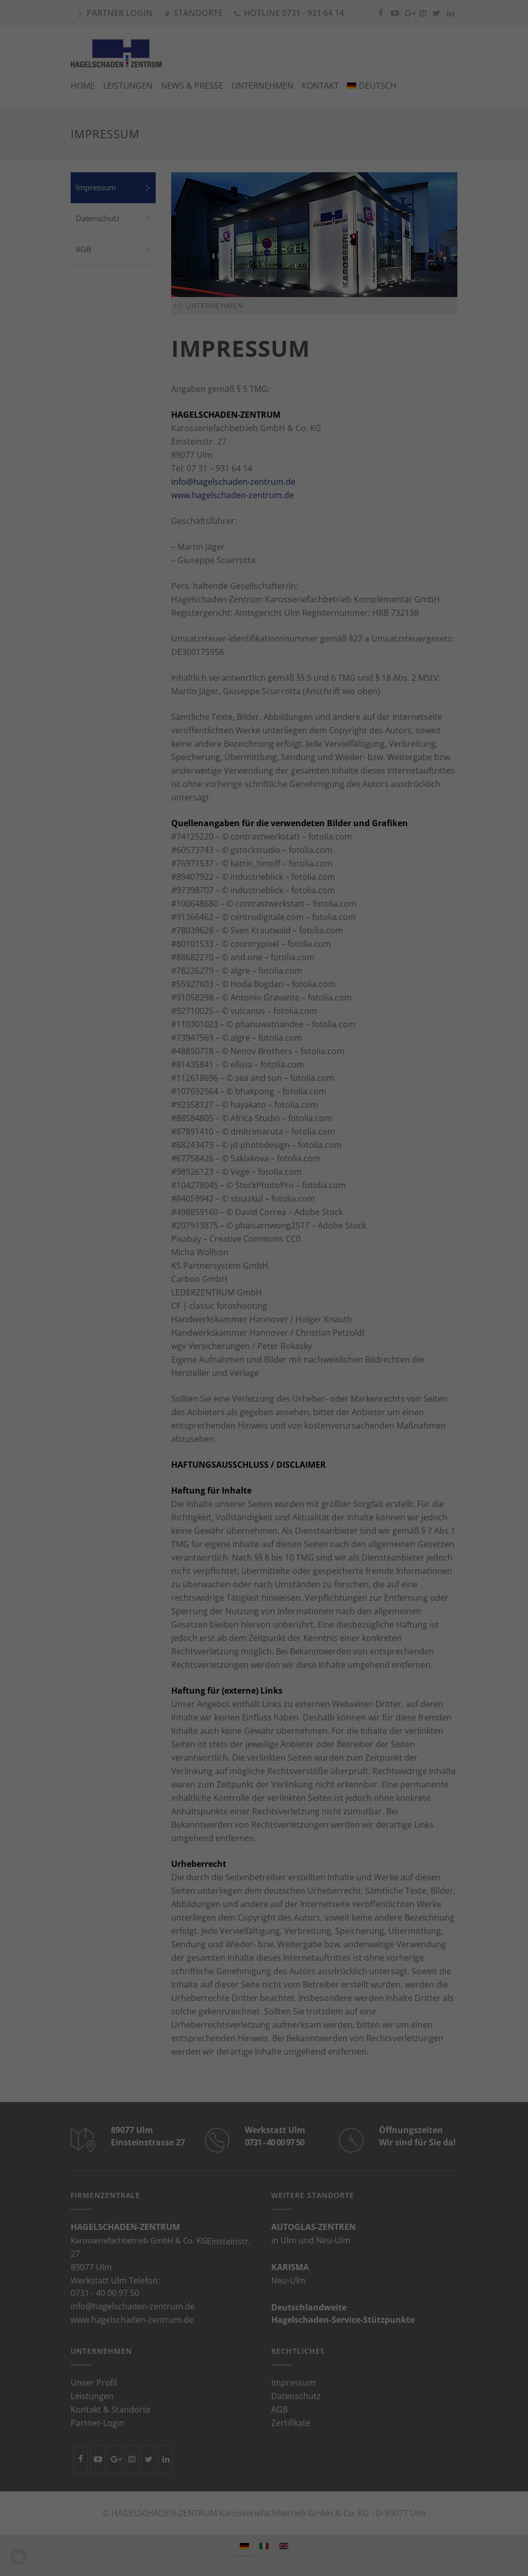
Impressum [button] (317, 355)
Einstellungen (169, 130)
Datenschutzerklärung (164, 111)
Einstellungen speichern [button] (264, 295)
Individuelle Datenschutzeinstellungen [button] (264, 343)
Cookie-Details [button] (216, 355)
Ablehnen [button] (264, 323)
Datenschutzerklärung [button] (269, 355)
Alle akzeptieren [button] (264, 266)
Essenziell (200, 232)
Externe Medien (311, 232)
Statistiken (251, 232)
